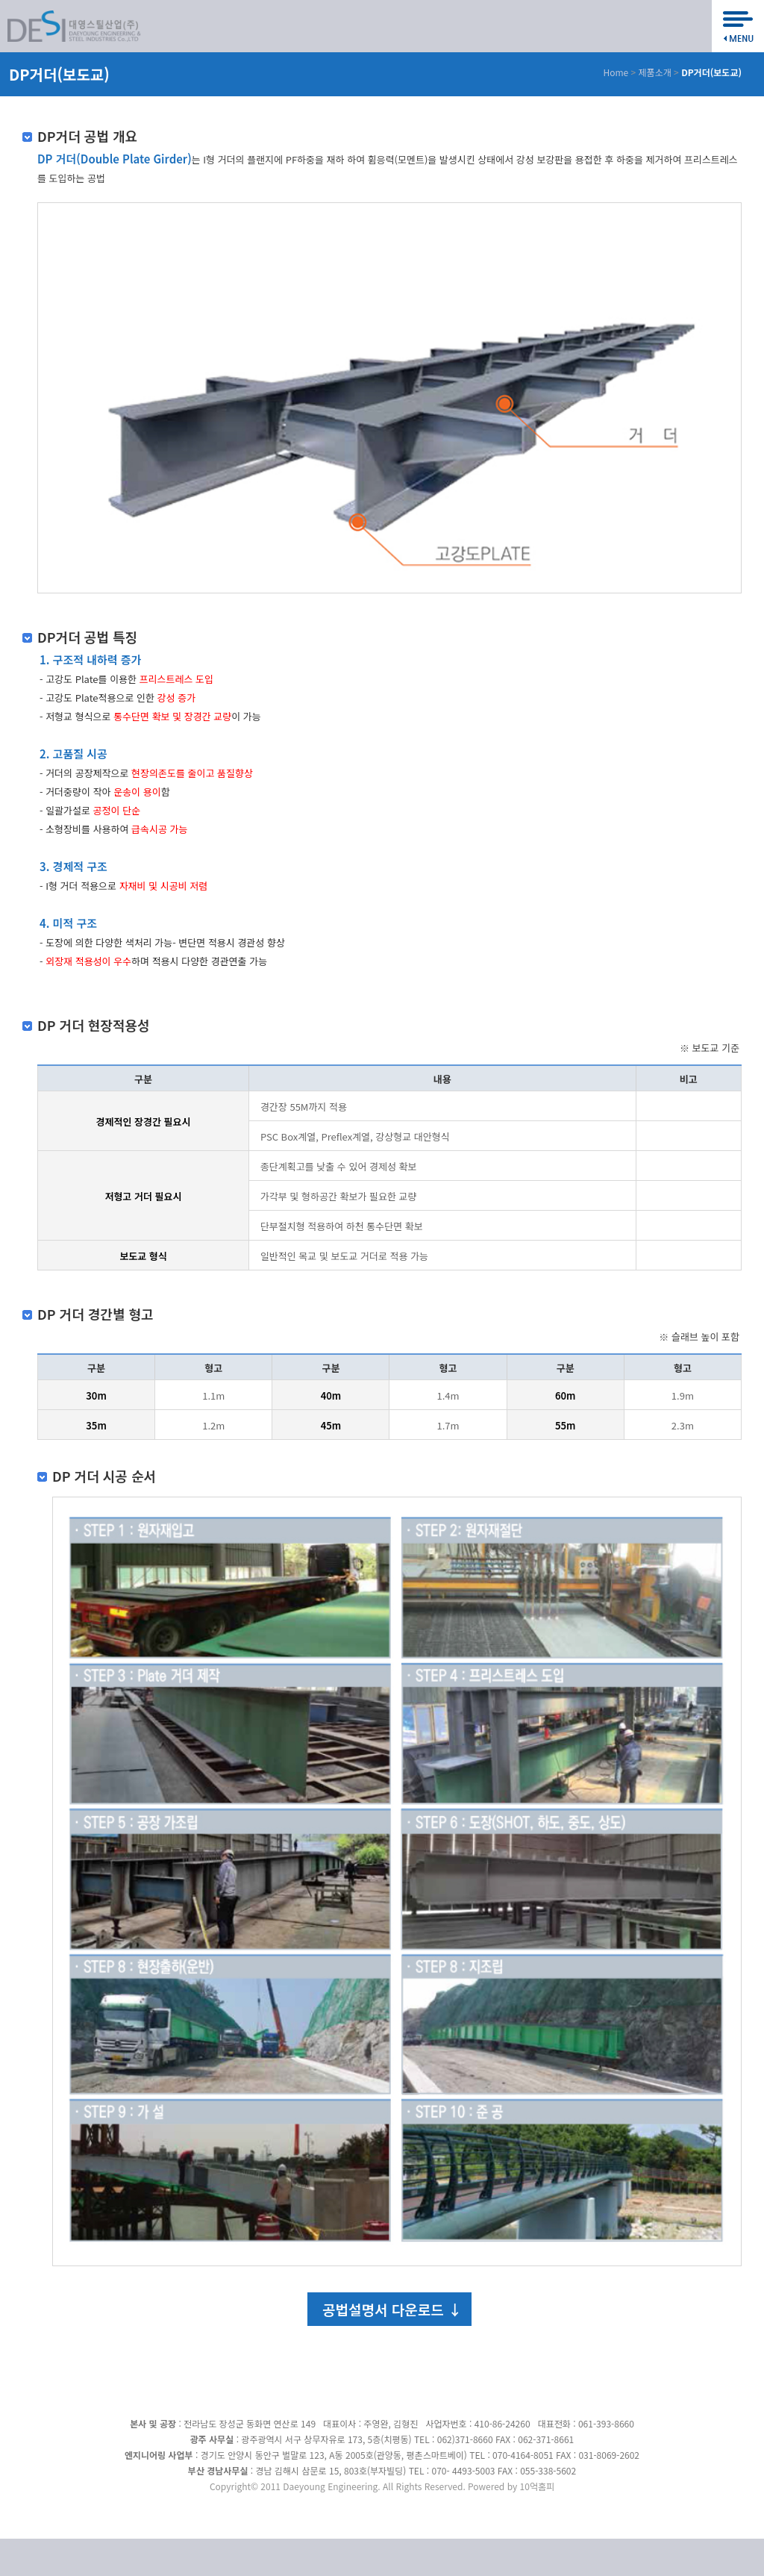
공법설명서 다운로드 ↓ (392, 2309)
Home (615, 72)
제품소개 (655, 72)
